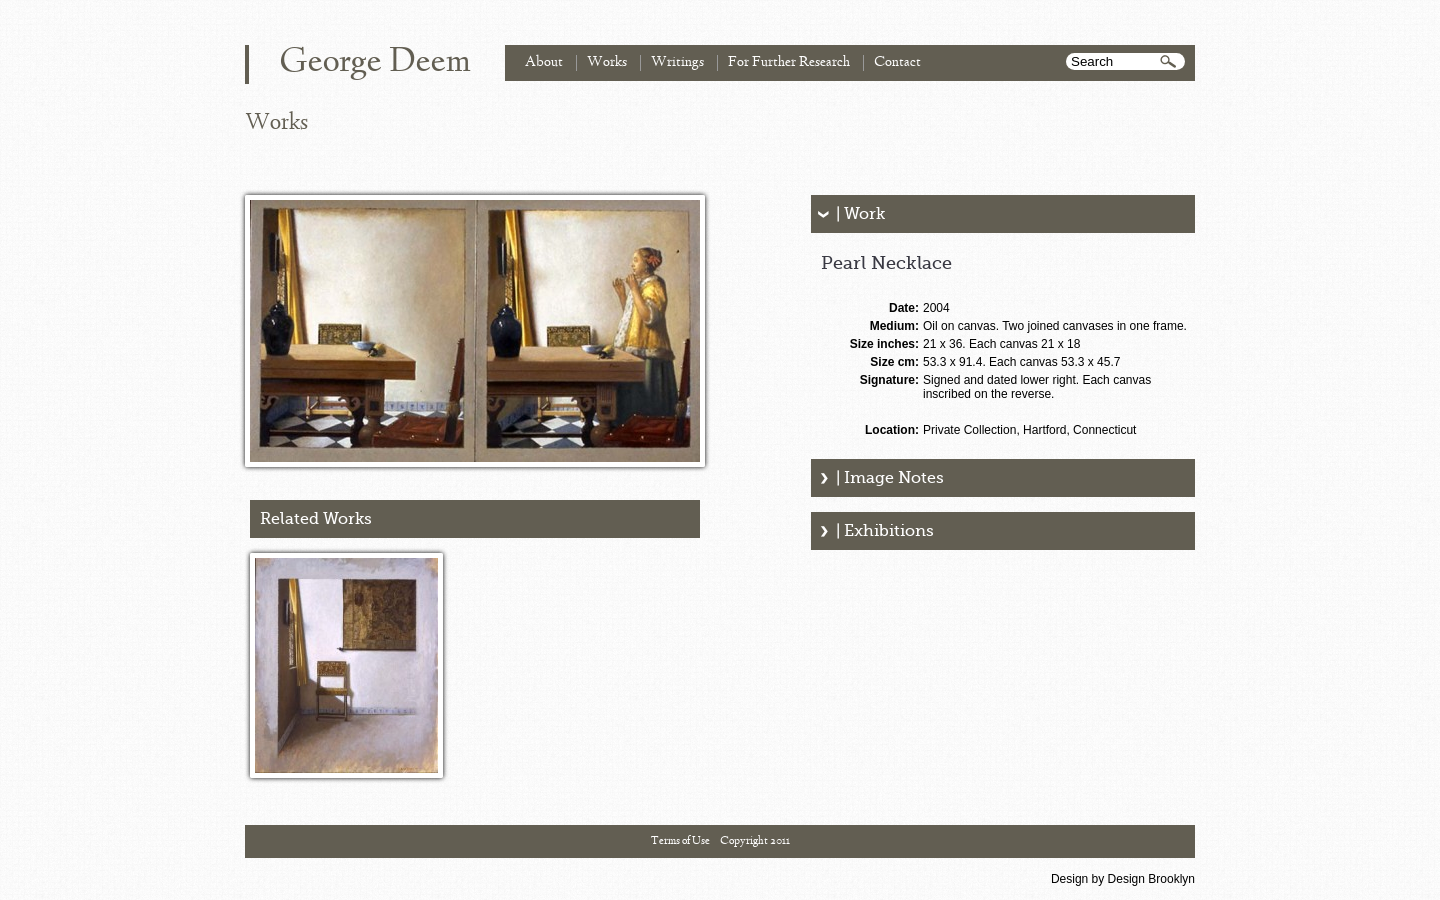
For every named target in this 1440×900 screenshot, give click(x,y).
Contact (897, 62)
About (544, 62)
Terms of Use (680, 841)
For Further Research (789, 62)
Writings (677, 62)
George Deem (375, 63)
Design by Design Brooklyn (1123, 879)
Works (607, 62)
